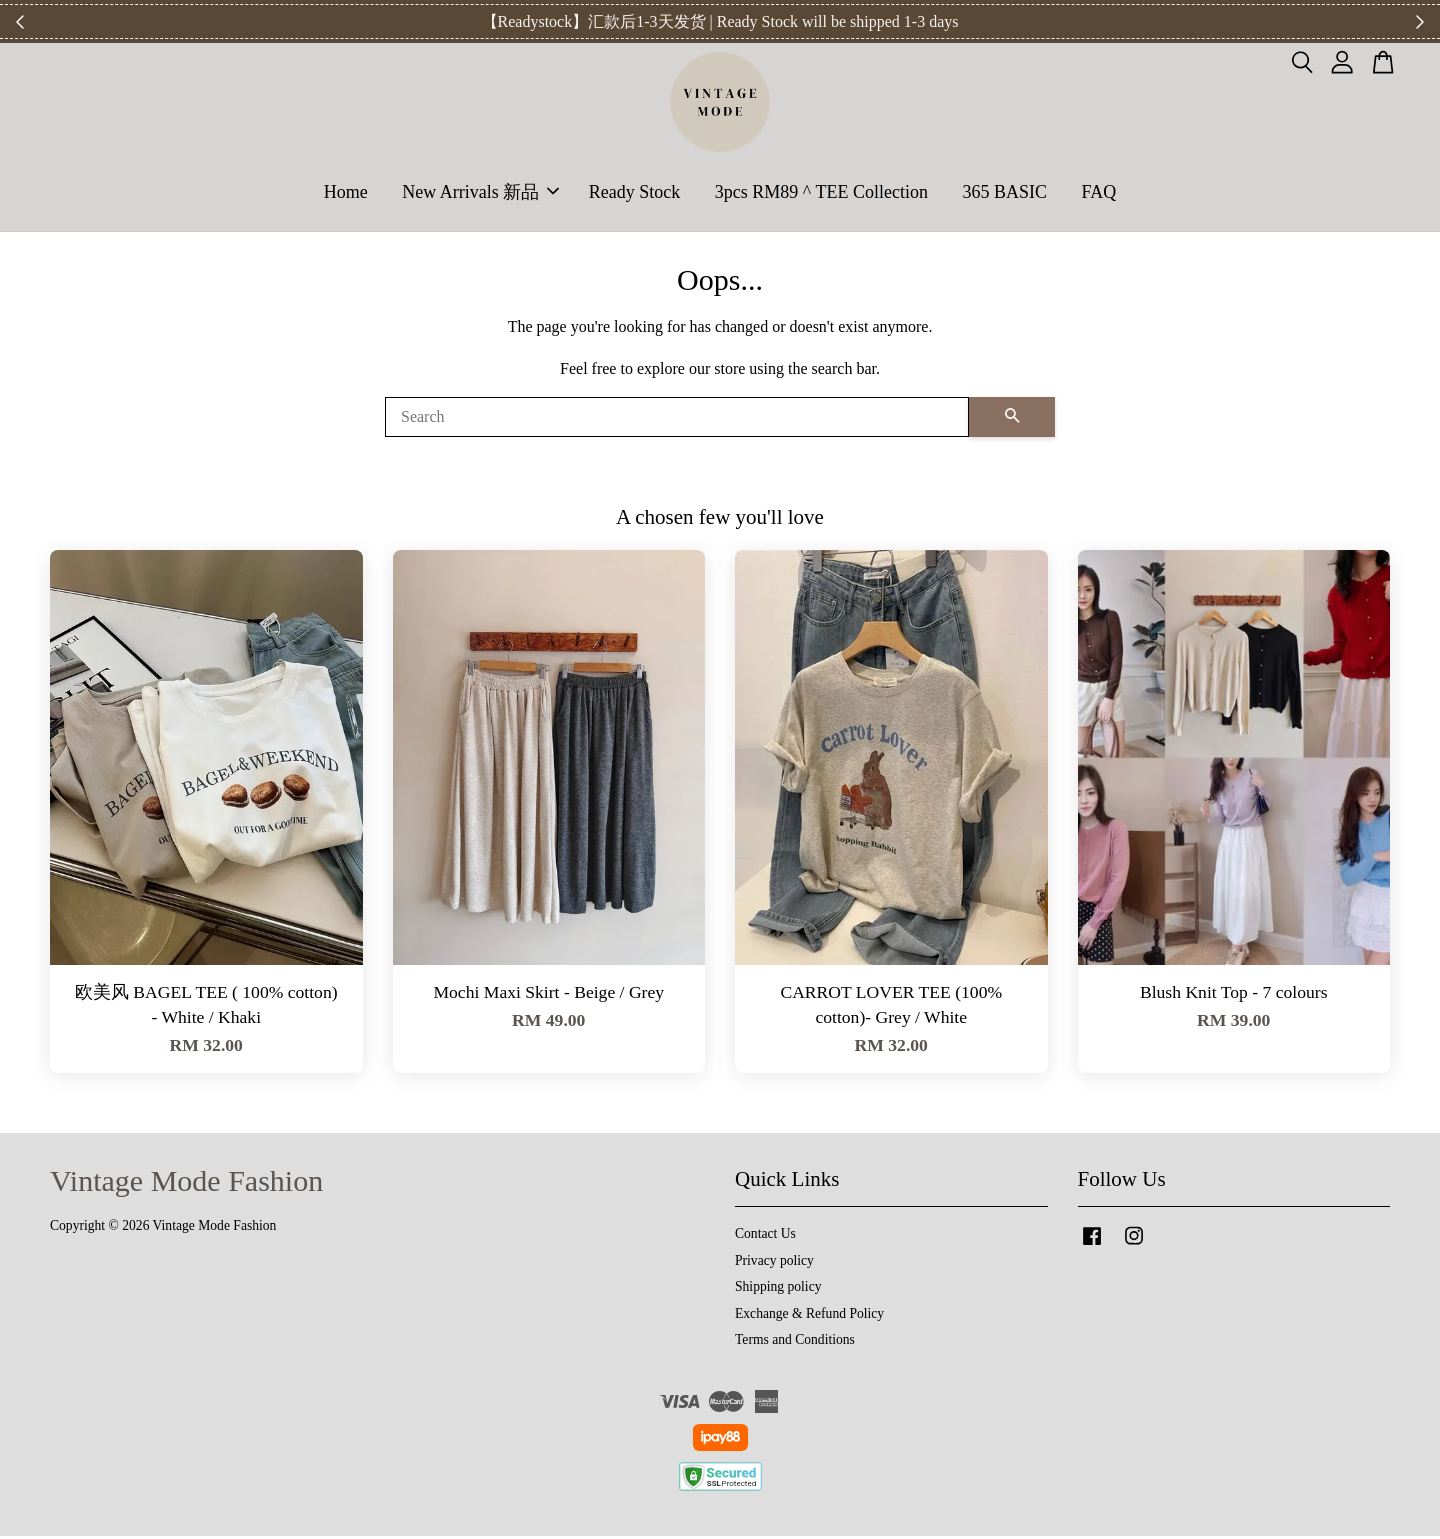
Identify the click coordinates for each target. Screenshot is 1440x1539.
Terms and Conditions (795, 1342)
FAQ (1098, 193)
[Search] (677, 420)
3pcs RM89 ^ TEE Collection (821, 193)
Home (346, 193)
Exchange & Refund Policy (809, 1316)
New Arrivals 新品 (480, 193)
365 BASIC (1004, 193)
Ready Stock (635, 193)
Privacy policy (774, 1263)
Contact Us (765, 1236)
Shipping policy (778, 1289)
